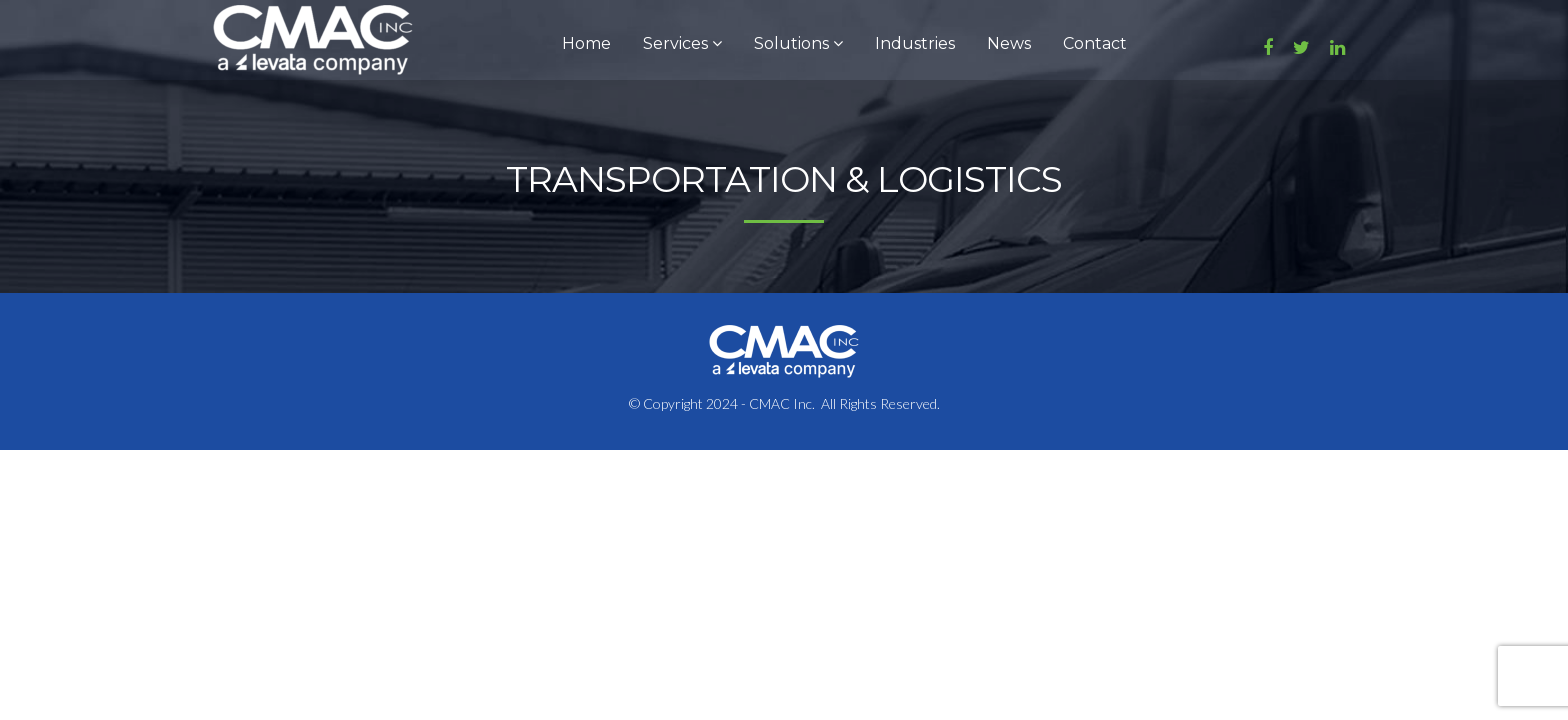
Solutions (798, 43)
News (1009, 43)
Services (682, 43)
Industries (915, 43)
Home (586, 43)
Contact (1095, 43)
